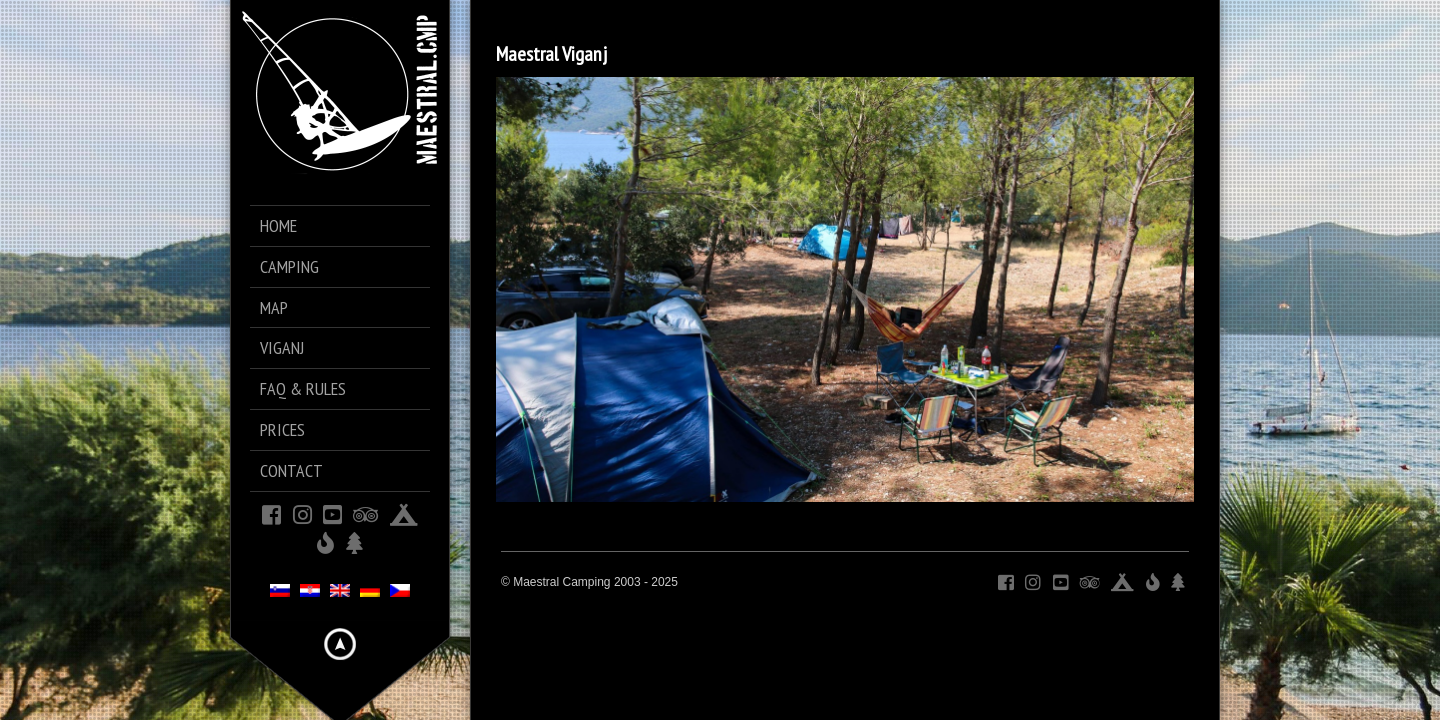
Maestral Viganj (551, 54)
